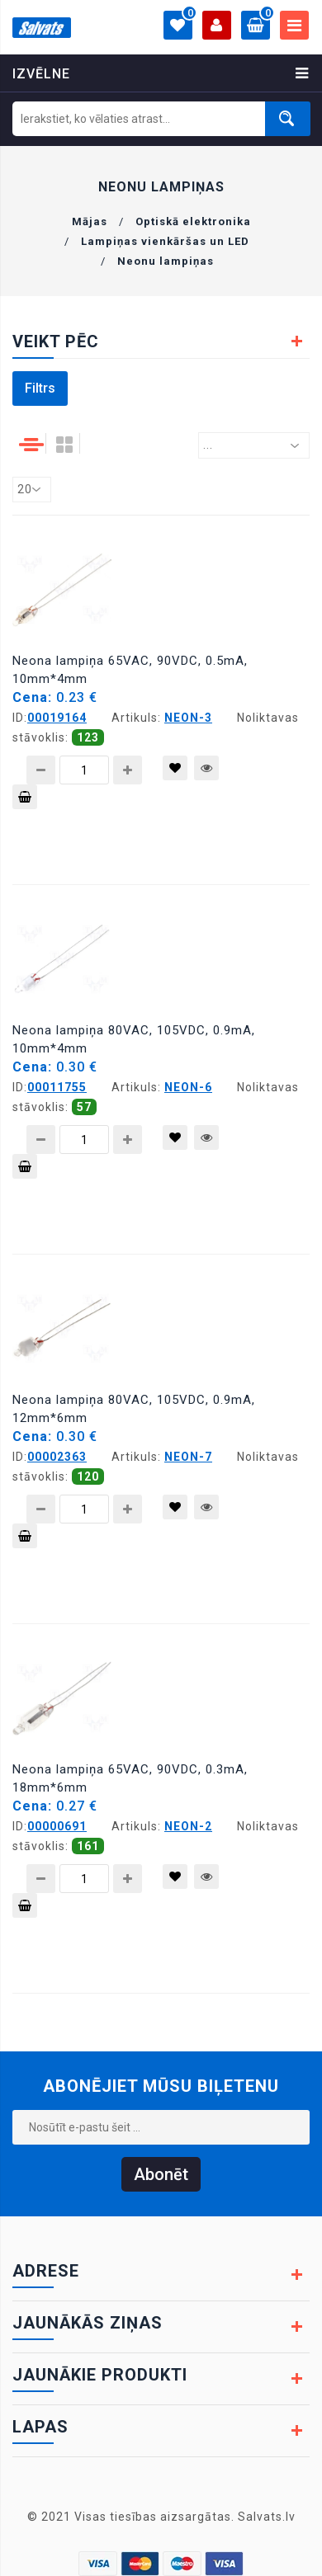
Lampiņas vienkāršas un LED (165, 241)
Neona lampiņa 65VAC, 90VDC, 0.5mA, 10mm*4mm (130, 669)
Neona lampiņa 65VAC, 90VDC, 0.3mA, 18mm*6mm (130, 1778)
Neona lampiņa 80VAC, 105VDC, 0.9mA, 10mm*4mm (133, 1039)
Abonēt (161, 2174)
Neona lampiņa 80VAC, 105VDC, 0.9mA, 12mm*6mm (133, 1408)
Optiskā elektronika (193, 221)
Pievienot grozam (24, 800)
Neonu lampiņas (165, 261)
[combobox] (254, 445)
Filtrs (40, 388)
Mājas (89, 221)
